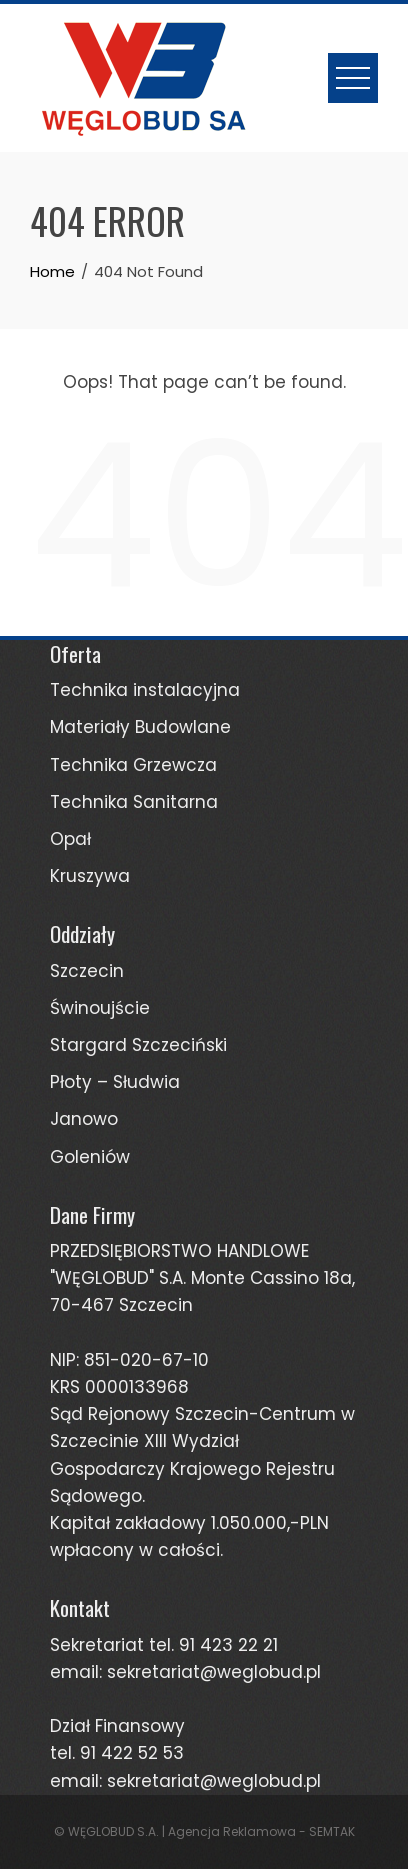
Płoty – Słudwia (115, 1082)
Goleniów (90, 1157)
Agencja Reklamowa (232, 1831)
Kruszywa (90, 876)
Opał (70, 839)
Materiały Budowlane (140, 727)
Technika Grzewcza (133, 765)
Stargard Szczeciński (138, 1045)
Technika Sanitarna (134, 802)
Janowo (84, 1119)
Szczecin (87, 971)
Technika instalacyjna (145, 690)
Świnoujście (100, 1008)
